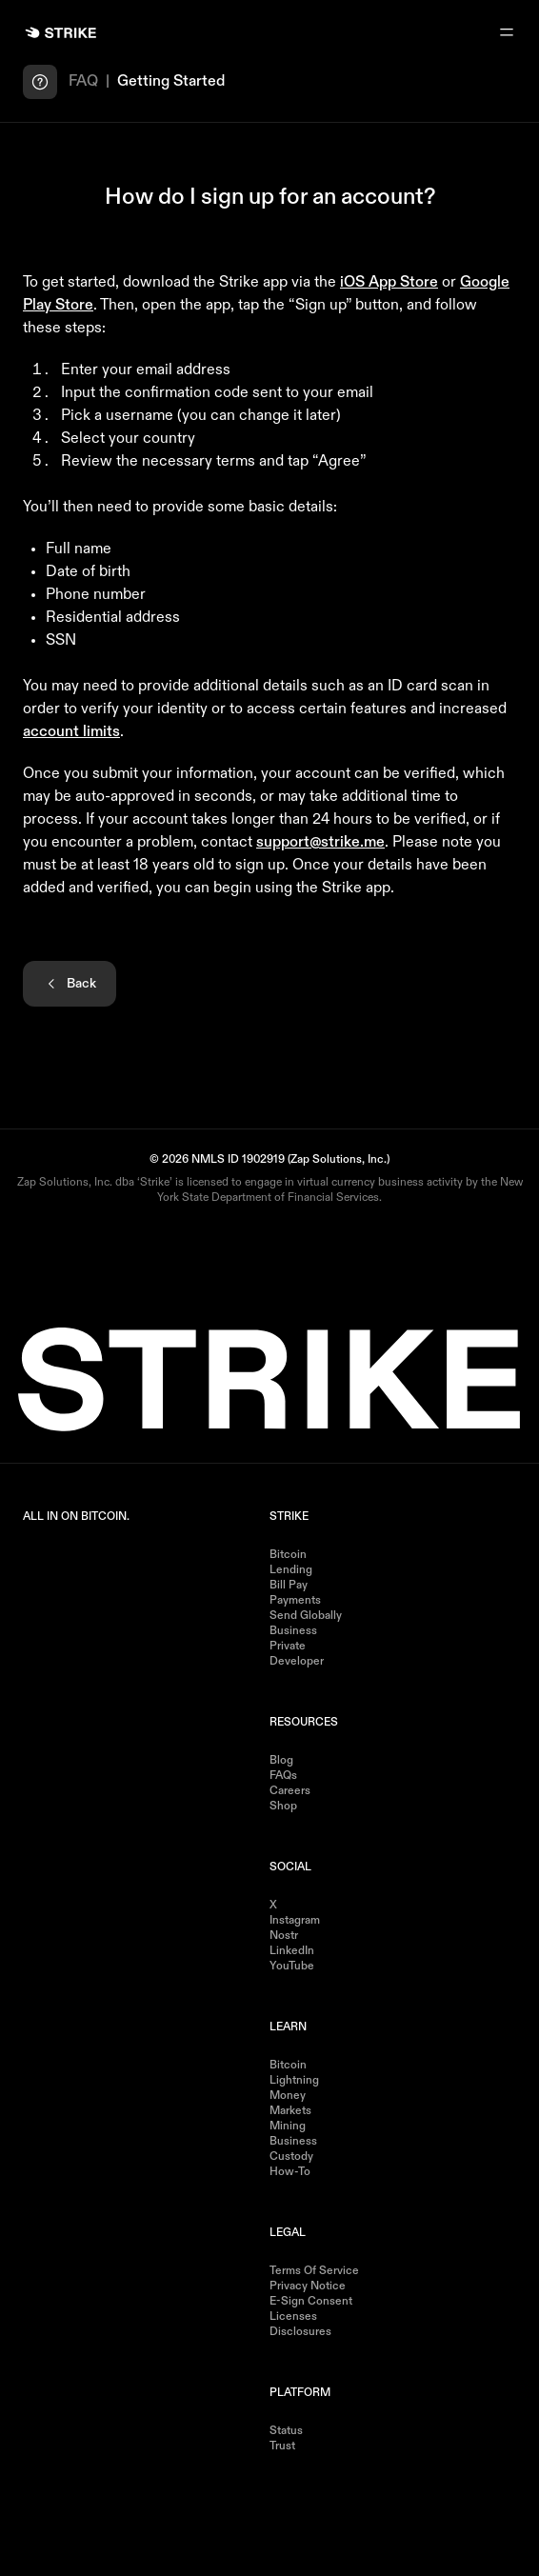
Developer (297, 1661)
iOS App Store (389, 282)
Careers (290, 1791)
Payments (295, 1601)
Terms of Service (314, 2271)
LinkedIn (292, 1951)
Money (288, 2096)
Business (293, 1631)
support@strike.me (320, 842)
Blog (281, 1761)
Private (288, 1646)
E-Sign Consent (311, 2301)
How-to (290, 2172)
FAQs (283, 1776)
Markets (290, 2111)
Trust (282, 2446)
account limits (71, 732)
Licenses (293, 2317)
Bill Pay (289, 1585)
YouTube (292, 1966)
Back (70, 983)
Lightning (294, 2081)
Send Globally (306, 1616)
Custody (291, 2157)
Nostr (284, 1936)
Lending (291, 1570)
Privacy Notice (308, 2286)
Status (286, 2431)
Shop (283, 1806)
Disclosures (300, 2332)
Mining (288, 2126)
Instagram (295, 1921)
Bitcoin (288, 1555)
